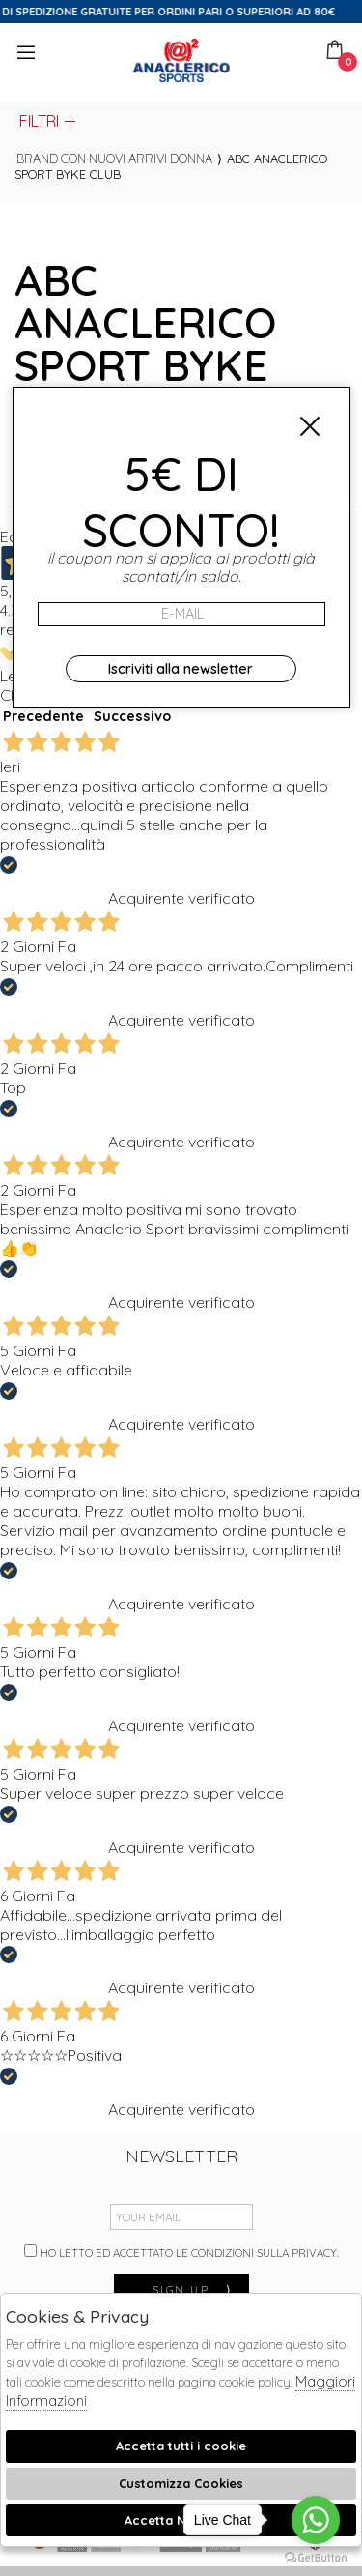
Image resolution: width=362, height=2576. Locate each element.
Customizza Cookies (181, 2483)
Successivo (132, 716)
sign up (193, 2289)
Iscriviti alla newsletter (180, 669)
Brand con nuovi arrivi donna (114, 158)
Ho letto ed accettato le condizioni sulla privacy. (181, 2252)
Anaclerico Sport (181, 60)
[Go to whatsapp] (316, 2520)
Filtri (48, 120)
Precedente (43, 716)
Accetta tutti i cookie (181, 2445)
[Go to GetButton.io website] (316, 2556)
